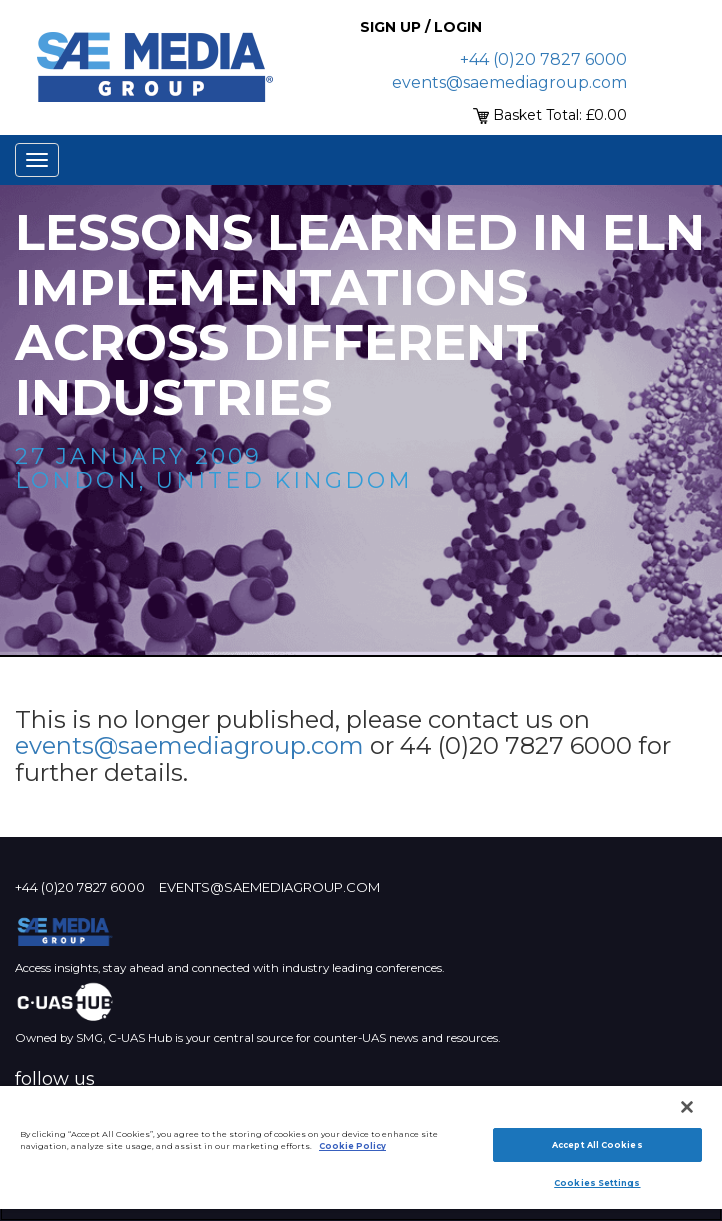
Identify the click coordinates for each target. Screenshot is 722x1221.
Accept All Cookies (597, 1145)
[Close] (687, 1107)
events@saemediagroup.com (509, 82)
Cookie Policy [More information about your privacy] (352, 1146)
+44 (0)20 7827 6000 (543, 59)
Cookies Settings (597, 1183)
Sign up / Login (421, 27)
